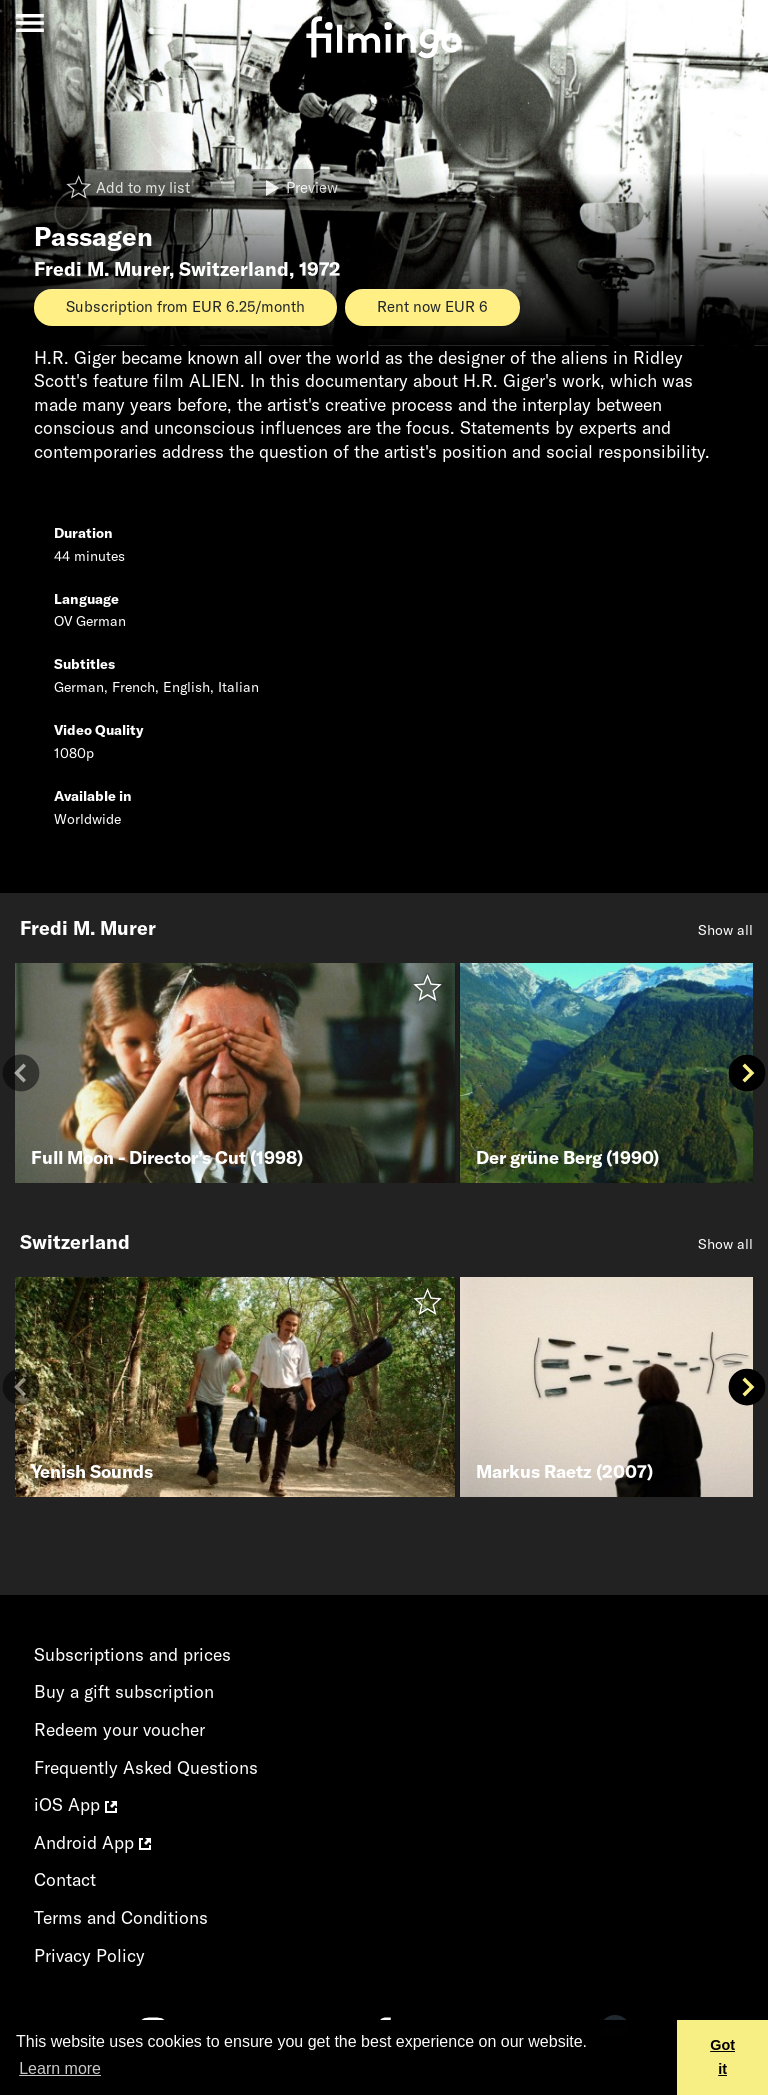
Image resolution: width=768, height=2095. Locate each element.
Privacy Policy (89, 1955)
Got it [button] (722, 2057)
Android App (92, 1842)
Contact (65, 1879)
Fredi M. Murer (101, 269)
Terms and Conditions (121, 1917)
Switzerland (234, 269)
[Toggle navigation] (29, 22)
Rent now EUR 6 (432, 306)
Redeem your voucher (119, 1729)
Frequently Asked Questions (146, 1767)
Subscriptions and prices (132, 1654)
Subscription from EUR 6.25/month (185, 306)
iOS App (75, 1804)
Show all (725, 930)
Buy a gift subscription (124, 1691)
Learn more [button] (60, 2068)
